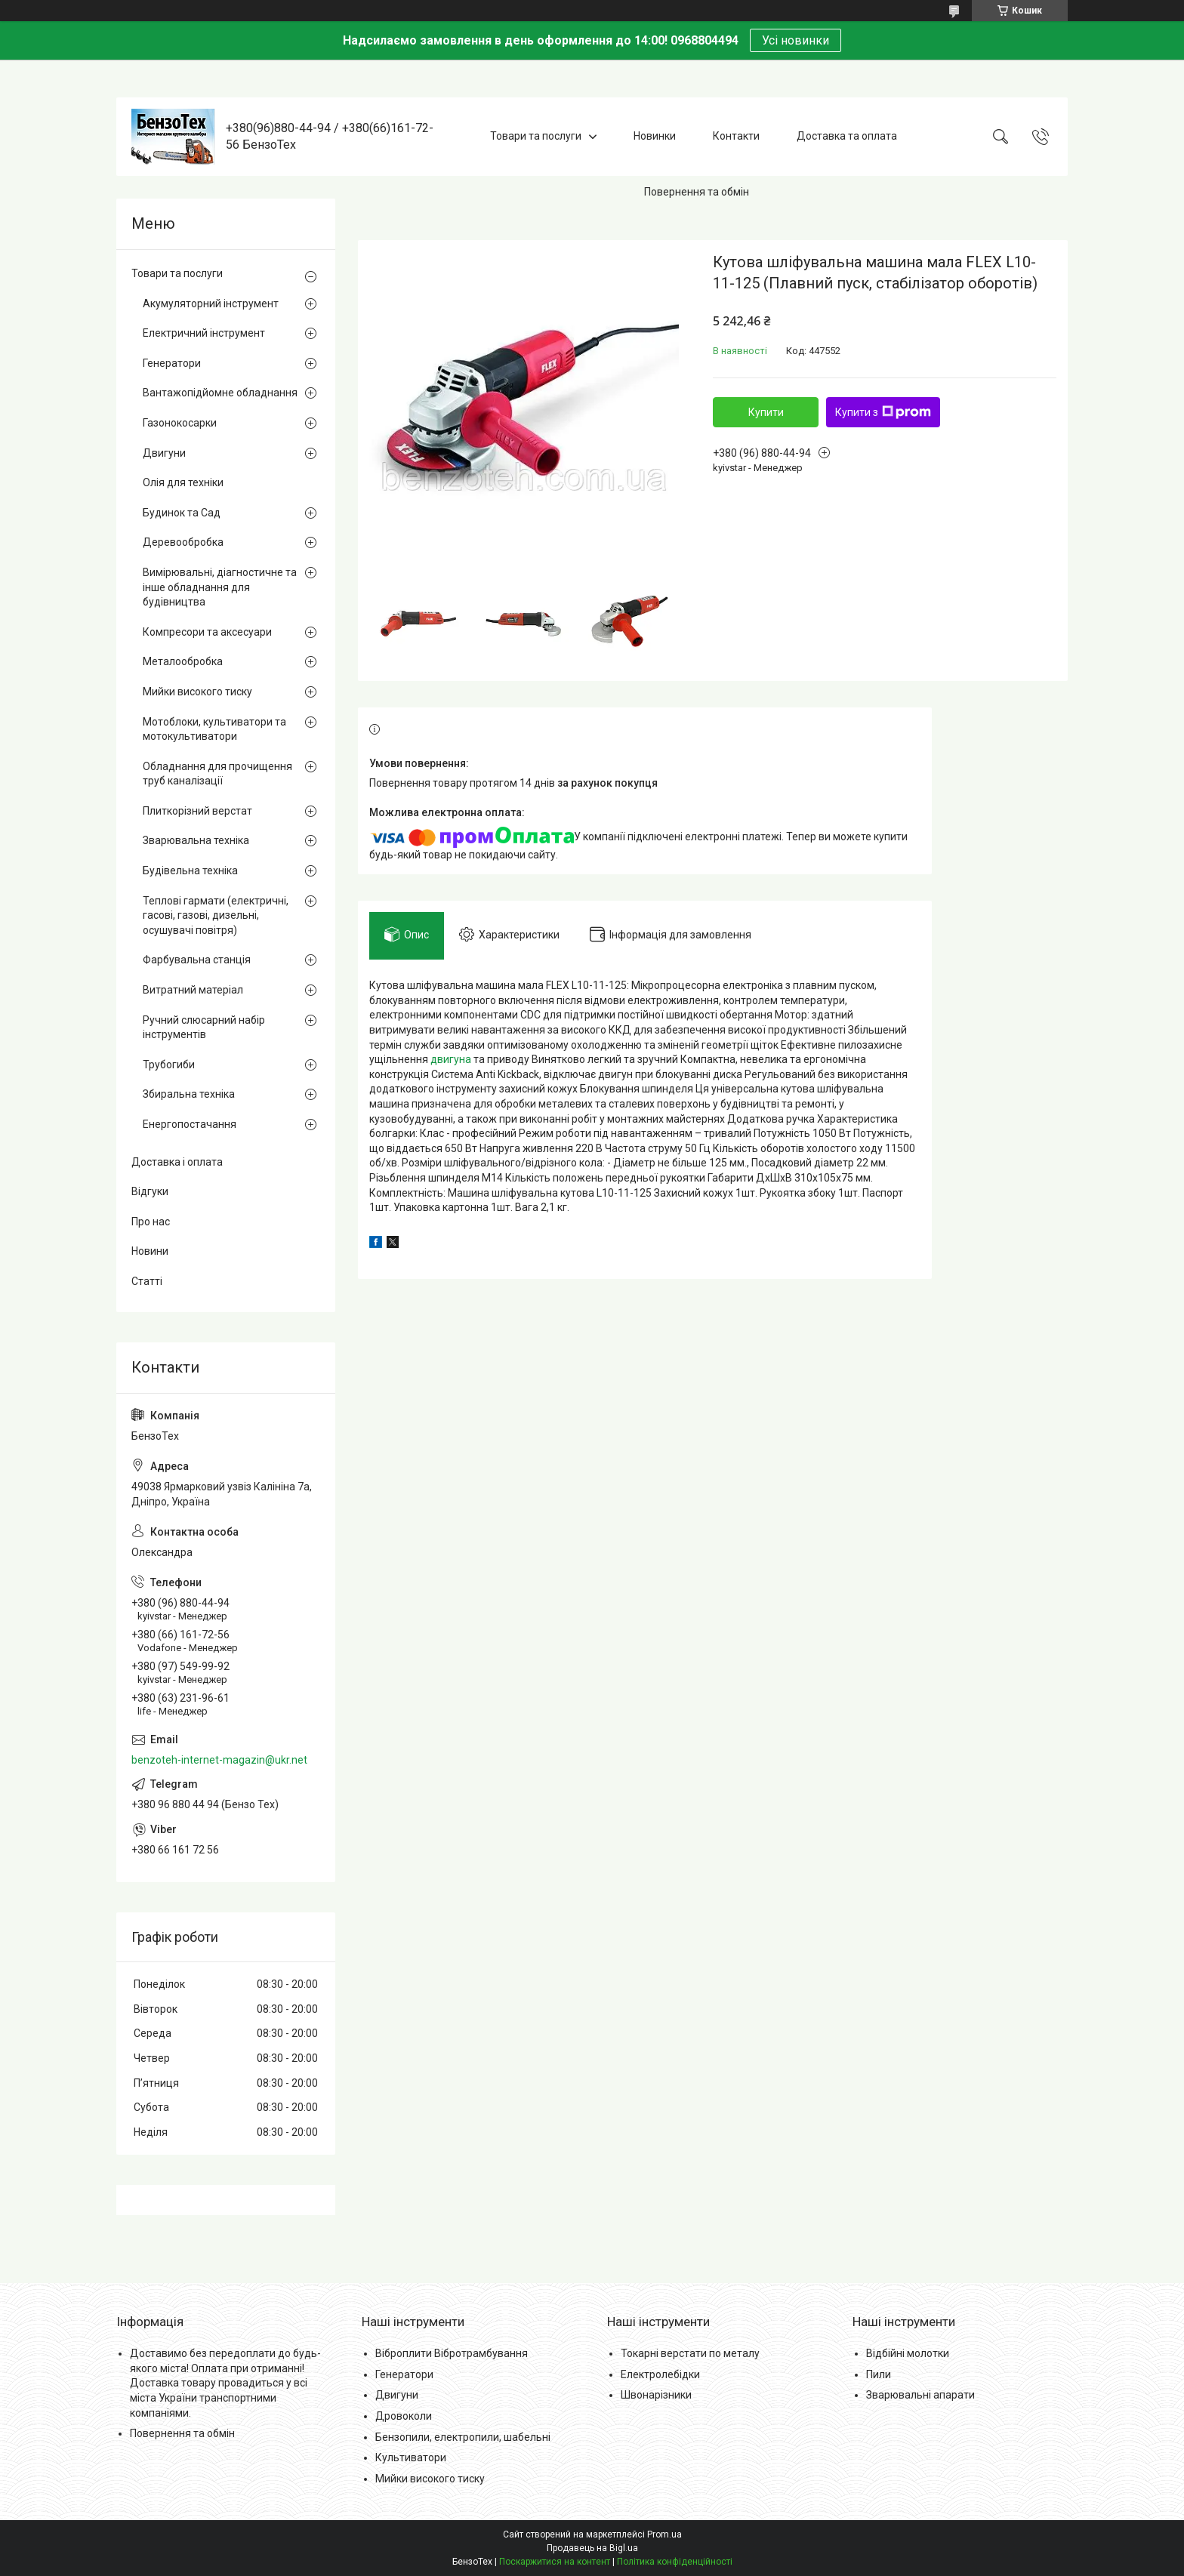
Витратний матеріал (193, 990)
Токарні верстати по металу (690, 2353)
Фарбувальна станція (197, 960)
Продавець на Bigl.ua (592, 2548)
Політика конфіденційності (674, 2561)
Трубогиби (169, 1064)
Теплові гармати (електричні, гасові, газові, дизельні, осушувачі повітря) (215, 915)
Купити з (883, 412)
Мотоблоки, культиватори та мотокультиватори (214, 729)
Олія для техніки (183, 482)
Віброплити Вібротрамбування (451, 2353)
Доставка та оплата (847, 136)
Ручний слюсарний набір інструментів (204, 1027)
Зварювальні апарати (920, 2395)
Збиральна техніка (189, 1094)
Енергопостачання (189, 1124)
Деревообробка (183, 542)
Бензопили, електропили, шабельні (462, 2437)
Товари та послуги (535, 136)
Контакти (736, 136)
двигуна (450, 1059)
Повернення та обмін (696, 192)
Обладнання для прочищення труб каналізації (217, 773)
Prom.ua (664, 2534)
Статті (146, 1281)
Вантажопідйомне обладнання (220, 393)
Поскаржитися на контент (554, 2561)
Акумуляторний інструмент (211, 303)
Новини (149, 1251)
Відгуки (149, 1191)
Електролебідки (660, 2374)
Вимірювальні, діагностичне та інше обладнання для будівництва (220, 587)
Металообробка (183, 661)
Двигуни (164, 453)
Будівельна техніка (190, 870)
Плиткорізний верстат (197, 811)
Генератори (172, 363)
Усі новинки (795, 40)
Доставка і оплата (177, 1162)
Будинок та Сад (181, 513)
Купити (766, 412)
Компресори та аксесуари (207, 632)
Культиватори (410, 2457)
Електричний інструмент (204, 333)
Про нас (150, 1222)
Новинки (655, 136)
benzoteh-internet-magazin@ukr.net (219, 1760)
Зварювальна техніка (196, 840)
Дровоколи (403, 2416)
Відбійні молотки (907, 2353)
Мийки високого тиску (197, 692)
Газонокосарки (180, 423)
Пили (878, 2374)
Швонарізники (656, 2395)
